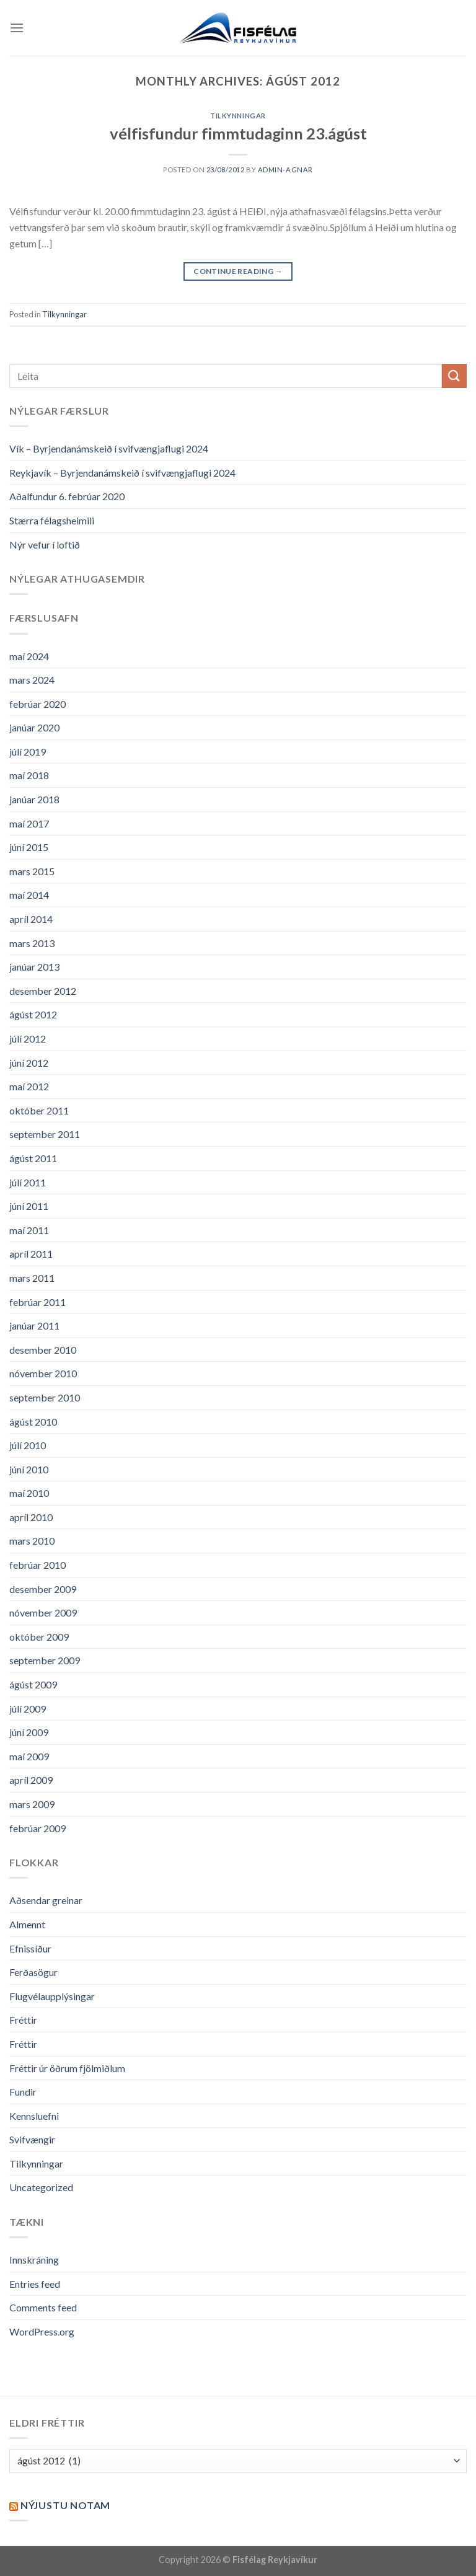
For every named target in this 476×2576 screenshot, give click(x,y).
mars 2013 (32, 943)
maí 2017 (29, 823)
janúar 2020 (34, 727)
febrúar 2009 (37, 1828)
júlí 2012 (27, 1038)
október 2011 (39, 1110)
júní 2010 (28, 1469)
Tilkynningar (238, 116)
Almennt (27, 1924)
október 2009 (39, 1637)
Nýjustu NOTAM (65, 2505)
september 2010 (44, 1397)
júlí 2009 (27, 1708)
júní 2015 (28, 847)
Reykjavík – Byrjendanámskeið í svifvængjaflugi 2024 (122, 473)
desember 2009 (42, 1589)
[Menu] (16, 27)
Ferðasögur (33, 1972)
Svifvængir (32, 2139)
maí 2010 (29, 1493)
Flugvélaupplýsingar (52, 1996)
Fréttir (23, 2020)
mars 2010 (32, 1540)
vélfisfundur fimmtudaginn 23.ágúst (238, 133)
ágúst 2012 (33, 1014)
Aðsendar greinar (45, 1900)
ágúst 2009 (33, 1684)
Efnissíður (30, 1948)
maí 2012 (29, 1086)
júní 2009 (28, 1732)
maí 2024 (29, 656)
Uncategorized (41, 2187)
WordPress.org (41, 2331)
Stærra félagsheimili (51, 520)
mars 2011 (32, 1278)
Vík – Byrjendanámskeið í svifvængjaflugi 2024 (108, 448)
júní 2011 (28, 1206)
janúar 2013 (34, 967)
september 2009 (44, 1660)
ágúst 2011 (33, 1158)
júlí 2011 (27, 1182)
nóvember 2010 (43, 1373)
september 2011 (44, 1134)
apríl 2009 (31, 1780)
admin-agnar (285, 169)
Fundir (23, 2091)
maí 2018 (29, 775)
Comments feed (43, 2307)
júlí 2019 (27, 751)
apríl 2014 (31, 919)
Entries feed (34, 2284)
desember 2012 (42, 991)
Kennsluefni (34, 2116)
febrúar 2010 (37, 1565)
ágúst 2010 (33, 1421)
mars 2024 (32, 680)
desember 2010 (42, 1350)
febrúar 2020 (37, 704)
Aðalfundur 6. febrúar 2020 (67, 496)
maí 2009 (29, 1756)
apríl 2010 (31, 1517)
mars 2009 (32, 1804)
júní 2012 (28, 1063)
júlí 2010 (27, 1445)
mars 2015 (32, 871)
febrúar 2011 (37, 1302)
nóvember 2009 (43, 1612)
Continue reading (238, 271)
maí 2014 (29, 895)
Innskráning (34, 2259)
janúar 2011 (34, 1325)
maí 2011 (29, 1230)
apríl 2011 (31, 1253)
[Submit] (454, 376)
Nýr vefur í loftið (44, 544)
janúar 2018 (34, 799)
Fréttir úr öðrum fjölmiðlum (67, 2068)
